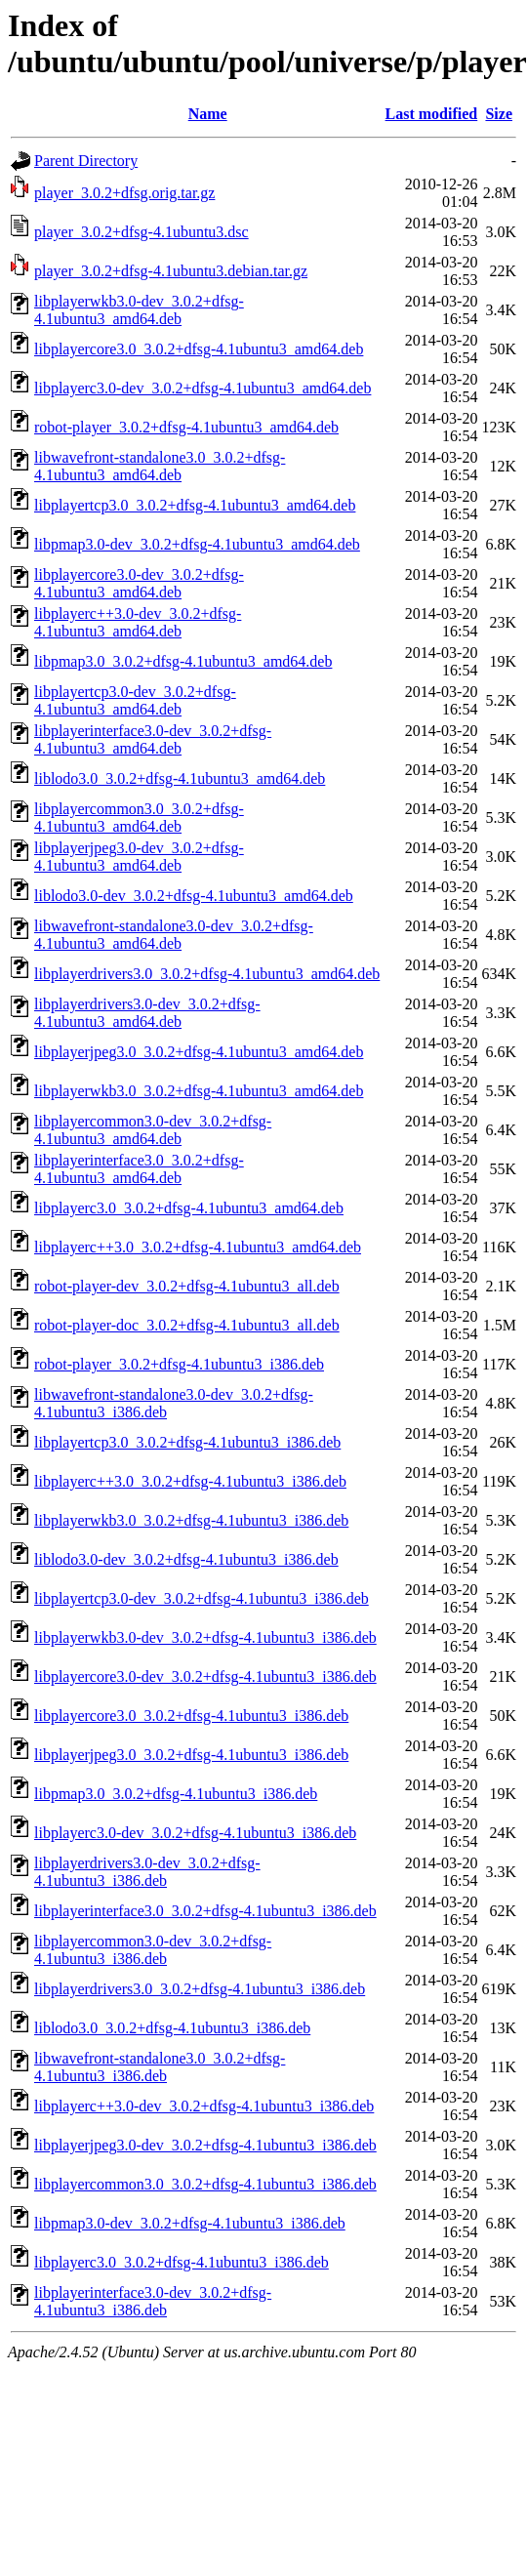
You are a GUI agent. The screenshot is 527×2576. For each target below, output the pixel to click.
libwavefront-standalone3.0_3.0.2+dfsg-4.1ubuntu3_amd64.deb (159, 466)
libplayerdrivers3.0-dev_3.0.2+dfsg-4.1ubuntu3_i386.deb (147, 1872)
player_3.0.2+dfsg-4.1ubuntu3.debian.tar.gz (170, 271)
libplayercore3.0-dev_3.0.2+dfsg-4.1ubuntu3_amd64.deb (139, 583)
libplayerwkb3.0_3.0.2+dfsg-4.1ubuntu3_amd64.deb (198, 1091)
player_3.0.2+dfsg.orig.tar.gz (124, 192)
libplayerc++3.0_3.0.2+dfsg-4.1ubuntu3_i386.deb (190, 1481)
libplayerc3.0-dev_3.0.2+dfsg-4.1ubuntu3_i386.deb (195, 1832)
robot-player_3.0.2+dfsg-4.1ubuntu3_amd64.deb (186, 427)
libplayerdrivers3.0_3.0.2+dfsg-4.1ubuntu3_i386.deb (199, 1989)
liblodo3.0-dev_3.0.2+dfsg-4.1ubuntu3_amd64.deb (193, 895)
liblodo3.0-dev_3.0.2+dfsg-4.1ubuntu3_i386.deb (186, 1559)
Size (498, 113)
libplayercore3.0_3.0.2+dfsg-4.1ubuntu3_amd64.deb (198, 349)
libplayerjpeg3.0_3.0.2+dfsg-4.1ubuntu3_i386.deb (191, 1754)
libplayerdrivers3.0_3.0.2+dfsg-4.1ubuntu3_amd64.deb (207, 973)
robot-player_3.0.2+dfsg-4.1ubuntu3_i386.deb (179, 1364)
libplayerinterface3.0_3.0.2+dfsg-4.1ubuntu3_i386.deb (205, 1910)
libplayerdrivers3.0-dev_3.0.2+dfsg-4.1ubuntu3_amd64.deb (147, 1013)
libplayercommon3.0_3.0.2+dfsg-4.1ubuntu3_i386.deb (205, 2184)
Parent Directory (86, 160)
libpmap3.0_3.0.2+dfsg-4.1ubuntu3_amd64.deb (183, 661)
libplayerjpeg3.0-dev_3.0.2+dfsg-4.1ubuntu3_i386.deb (205, 2145)
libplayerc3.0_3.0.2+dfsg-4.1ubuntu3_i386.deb (181, 2262)
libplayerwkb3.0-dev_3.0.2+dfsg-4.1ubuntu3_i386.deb (205, 1637)
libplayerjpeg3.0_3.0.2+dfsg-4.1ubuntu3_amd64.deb (198, 1051)
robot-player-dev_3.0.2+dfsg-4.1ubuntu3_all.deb (187, 1286)
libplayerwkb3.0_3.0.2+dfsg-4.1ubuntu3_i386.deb (191, 1520)
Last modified (431, 113)
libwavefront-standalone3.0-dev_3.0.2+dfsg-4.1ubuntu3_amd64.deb (173, 935)
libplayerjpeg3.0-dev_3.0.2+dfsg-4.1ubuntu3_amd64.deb (139, 856)
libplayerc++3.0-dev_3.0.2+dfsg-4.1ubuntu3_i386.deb (204, 2106)
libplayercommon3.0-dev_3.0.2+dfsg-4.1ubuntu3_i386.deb (152, 1950)
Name (207, 113)
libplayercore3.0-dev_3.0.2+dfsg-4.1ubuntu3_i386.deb (205, 1676)
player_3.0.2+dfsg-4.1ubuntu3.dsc (141, 232)
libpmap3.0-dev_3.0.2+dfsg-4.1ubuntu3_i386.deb (189, 2223)
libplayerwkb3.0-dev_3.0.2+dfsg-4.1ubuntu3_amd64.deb (139, 310)
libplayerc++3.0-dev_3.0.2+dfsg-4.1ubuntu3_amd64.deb (137, 622)
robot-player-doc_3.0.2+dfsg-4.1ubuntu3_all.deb (187, 1325)
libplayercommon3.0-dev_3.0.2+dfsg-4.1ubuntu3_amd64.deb (152, 1130)
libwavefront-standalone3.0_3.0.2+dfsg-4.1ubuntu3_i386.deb (159, 2067)
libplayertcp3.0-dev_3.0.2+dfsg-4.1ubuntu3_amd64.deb (135, 700)
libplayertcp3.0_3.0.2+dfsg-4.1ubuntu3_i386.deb (187, 1442)
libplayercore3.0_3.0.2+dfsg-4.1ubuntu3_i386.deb (191, 1715)
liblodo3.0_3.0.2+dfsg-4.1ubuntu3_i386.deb (172, 2028)
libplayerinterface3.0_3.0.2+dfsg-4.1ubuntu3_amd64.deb (139, 1169)
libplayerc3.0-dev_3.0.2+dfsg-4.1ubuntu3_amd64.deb (202, 388)
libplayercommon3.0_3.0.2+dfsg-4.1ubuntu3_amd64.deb (139, 817)
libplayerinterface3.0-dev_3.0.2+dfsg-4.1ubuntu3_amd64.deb (152, 739)
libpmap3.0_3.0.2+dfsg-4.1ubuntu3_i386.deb (175, 1793)
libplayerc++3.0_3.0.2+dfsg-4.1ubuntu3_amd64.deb (197, 1247)
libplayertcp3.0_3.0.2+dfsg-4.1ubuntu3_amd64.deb (194, 505)
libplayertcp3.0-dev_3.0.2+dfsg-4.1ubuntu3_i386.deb (201, 1598)
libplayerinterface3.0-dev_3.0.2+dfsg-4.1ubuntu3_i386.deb (152, 2301)
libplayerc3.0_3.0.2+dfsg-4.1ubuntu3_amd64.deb (189, 1208)
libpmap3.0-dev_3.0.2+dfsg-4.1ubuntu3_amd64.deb (197, 544)
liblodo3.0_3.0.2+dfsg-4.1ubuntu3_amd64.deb (179, 778)
